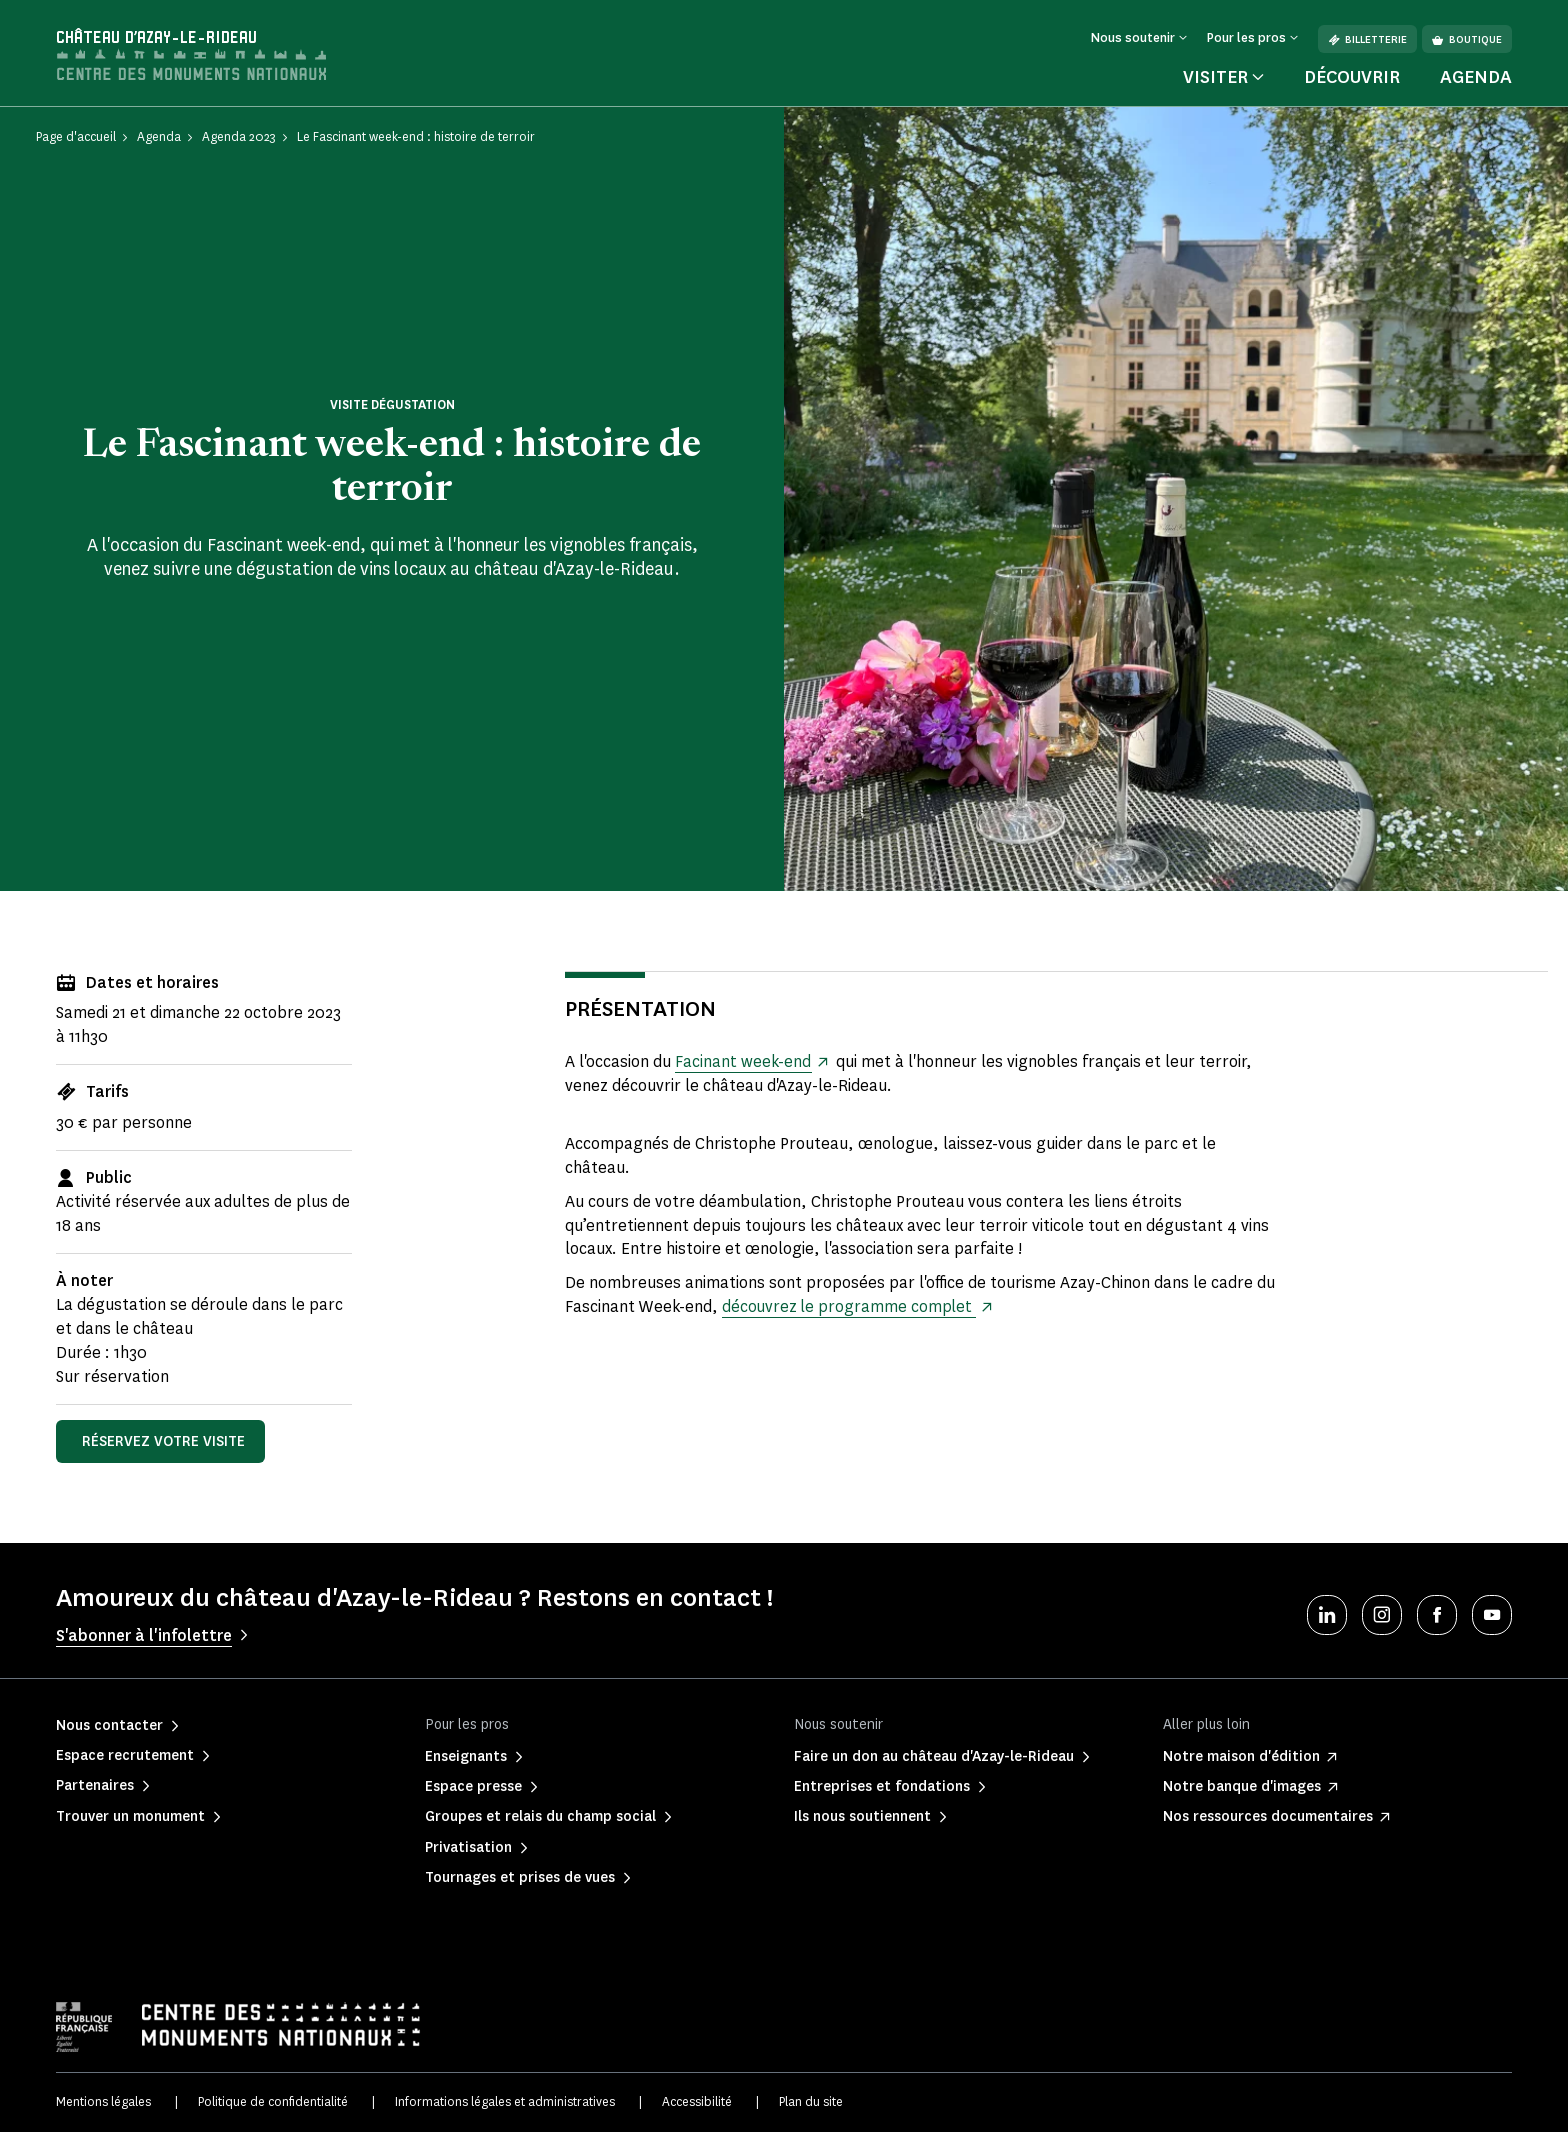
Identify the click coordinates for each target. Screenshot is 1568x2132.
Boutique (1467, 39)
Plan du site (811, 2101)
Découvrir (1352, 77)
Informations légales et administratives (505, 2101)
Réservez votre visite (163, 1441)
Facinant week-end (743, 1061)
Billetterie (1367, 39)
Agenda (1476, 77)
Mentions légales (103, 2101)
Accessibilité (697, 2101)
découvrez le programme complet (850, 1306)
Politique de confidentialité (273, 2101)
